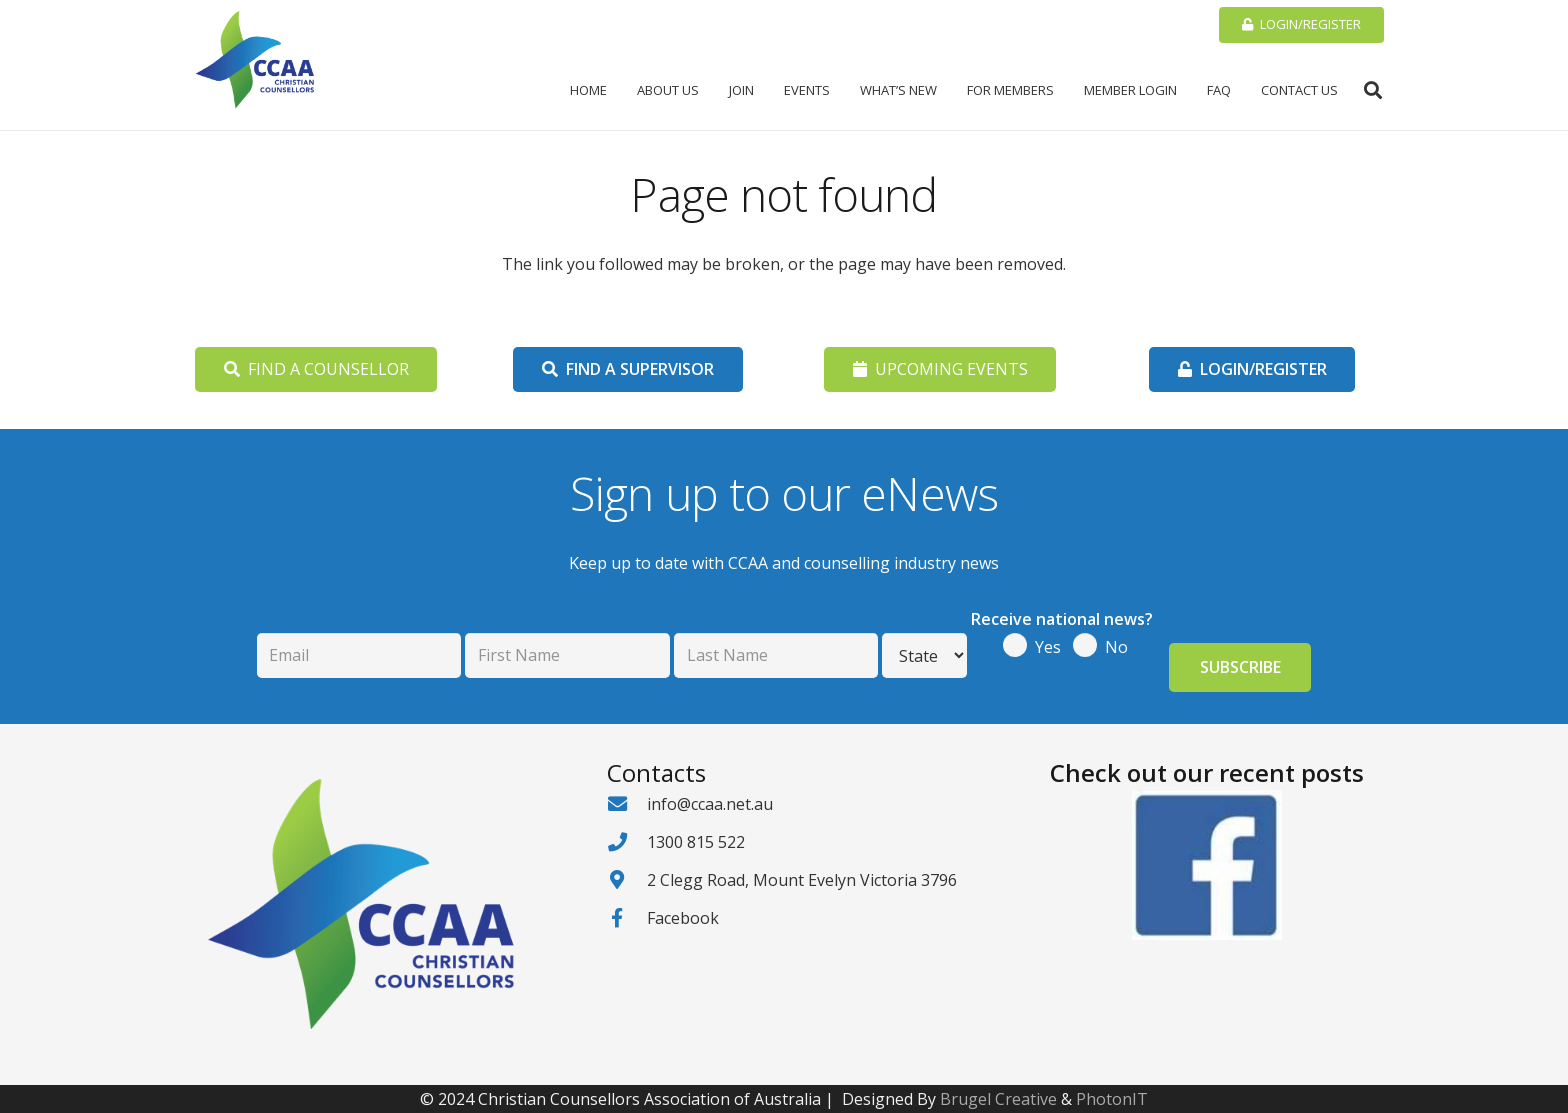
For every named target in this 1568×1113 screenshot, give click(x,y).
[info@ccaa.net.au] (627, 803)
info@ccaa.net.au (710, 804)
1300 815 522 (696, 842)
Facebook (683, 918)
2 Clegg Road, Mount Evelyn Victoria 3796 (802, 880)
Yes (1048, 647)
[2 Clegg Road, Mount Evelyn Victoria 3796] (627, 879)
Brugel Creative (998, 1099)
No (1116, 647)
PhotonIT (1112, 1099)
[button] (1373, 90)
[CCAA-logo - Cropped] (255, 60)
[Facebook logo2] (1206, 865)
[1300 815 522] (627, 841)
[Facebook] (627, 917)
